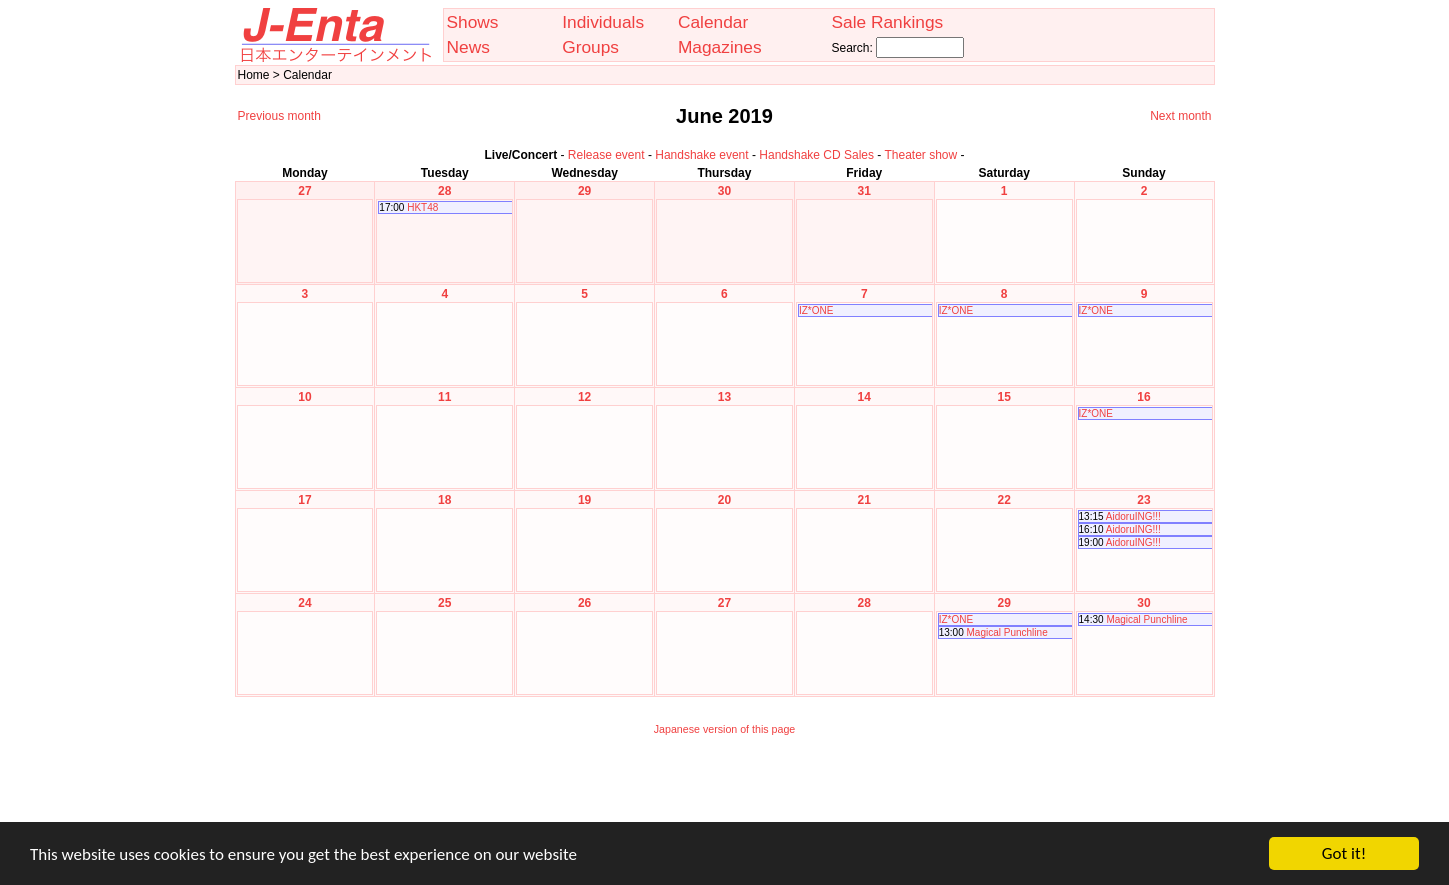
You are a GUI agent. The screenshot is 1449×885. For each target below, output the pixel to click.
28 (444, 191)
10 (304, 397)
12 (584, 397)
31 (864, 191)
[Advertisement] (725, 792)
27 (304, 191)
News (468, 47)
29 (584, 191)
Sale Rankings (887, 22)
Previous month (279, 116)
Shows (473, 22)
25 (444, 603)
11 (444, 397)
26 (584, 603)
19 (584, 500)
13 (724, 397)
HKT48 (422, 207)
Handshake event (701, 155)
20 (724, 500)
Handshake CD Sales (816, 155)
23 (1143, 500)
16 (1143, 397)
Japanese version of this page (725, 729)
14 (864, 397)
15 (1003, 397)
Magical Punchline (1007, 632)
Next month (1180, 116)
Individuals (603, 22)
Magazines (720, 47)
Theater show (920, 155)
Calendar (713, 22)
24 (304, 603)
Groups (590, 47)
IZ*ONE (816, 310)
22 (1003, 500)
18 (444, 500)
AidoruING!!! (1133, 516)
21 (864, 500)
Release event (606, 155)
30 (724, 191)
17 (304, 500)
